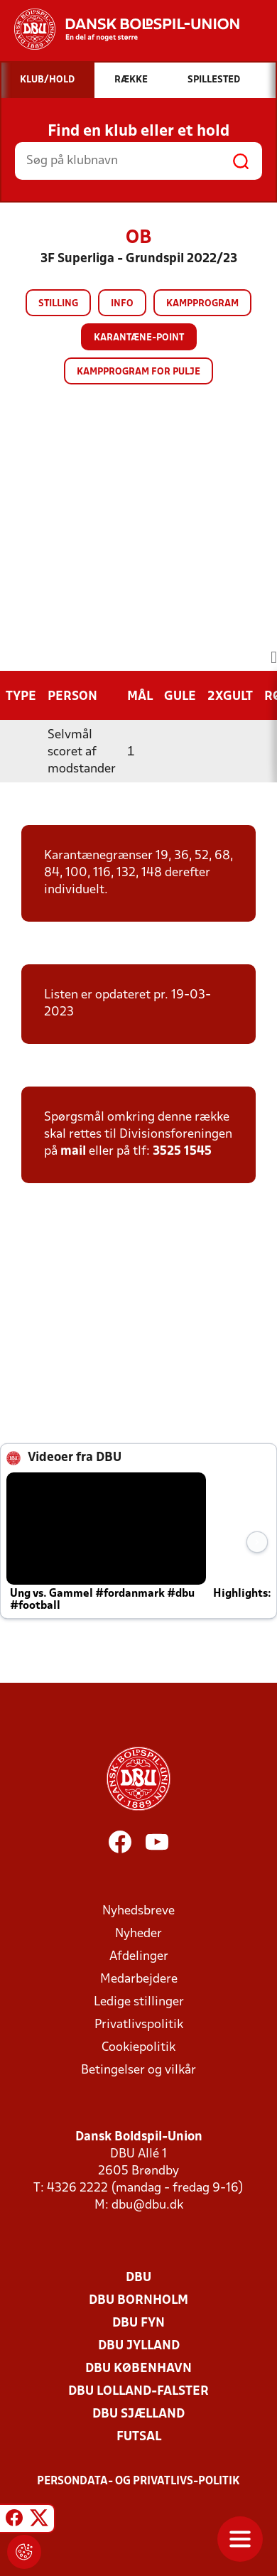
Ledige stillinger (139, 2002)
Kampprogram (202, 303)
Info (122, 303)
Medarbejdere (139, 1979)
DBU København (138, 2369)
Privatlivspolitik (138, 2025)
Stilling (58, 303)
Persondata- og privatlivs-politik (138, 2481)
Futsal (138, 2437)
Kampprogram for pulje (138, 372)
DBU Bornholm (138, 2301)
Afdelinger (138, 1957)
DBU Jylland (139, 2346)
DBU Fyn (138, 2323)
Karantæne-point (139, 338)
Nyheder (138, 1934)
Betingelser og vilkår (138, 2070)
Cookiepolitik (138, 2048)
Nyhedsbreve (138, 1911)
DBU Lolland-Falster (138, 2392)
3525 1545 (182, 1152)
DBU (138, 2278)
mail (73, 1152)
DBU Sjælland (138, 2414)
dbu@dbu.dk (147, 2205)
